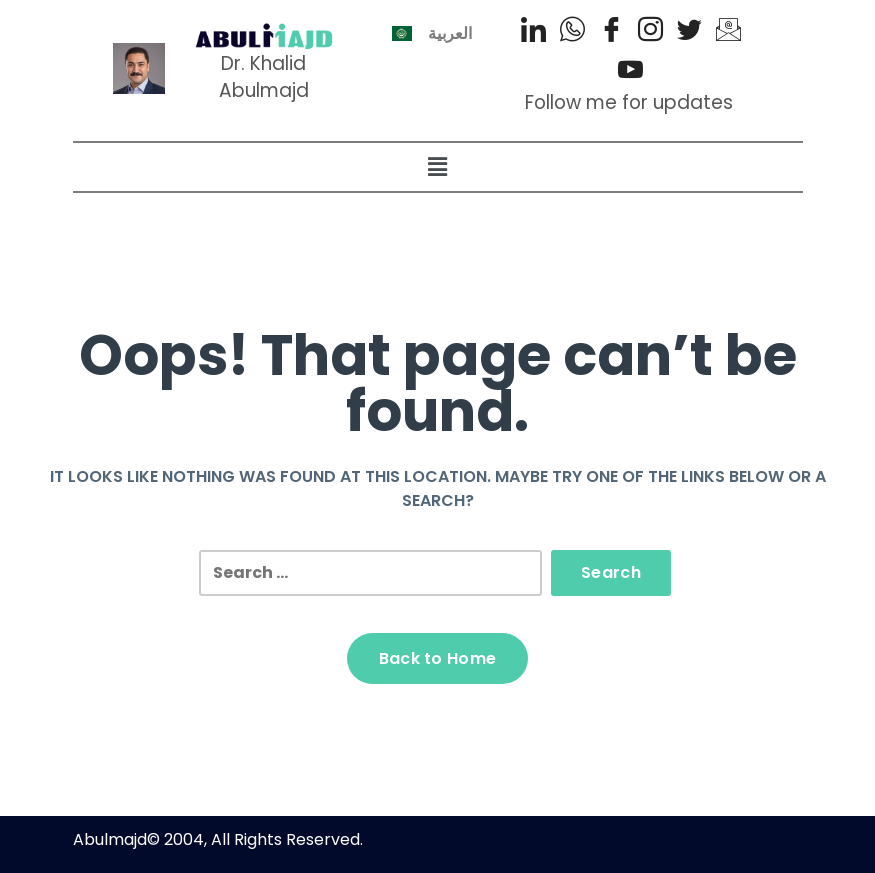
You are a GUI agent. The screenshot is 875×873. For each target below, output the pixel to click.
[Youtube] (630, 70)
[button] (437, 167)
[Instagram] (650, 30)
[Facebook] (611, 30)
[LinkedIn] (533, 30)
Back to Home (438, 658)
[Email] (728, 30)
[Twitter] (689, 30)
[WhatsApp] (572, 30)
